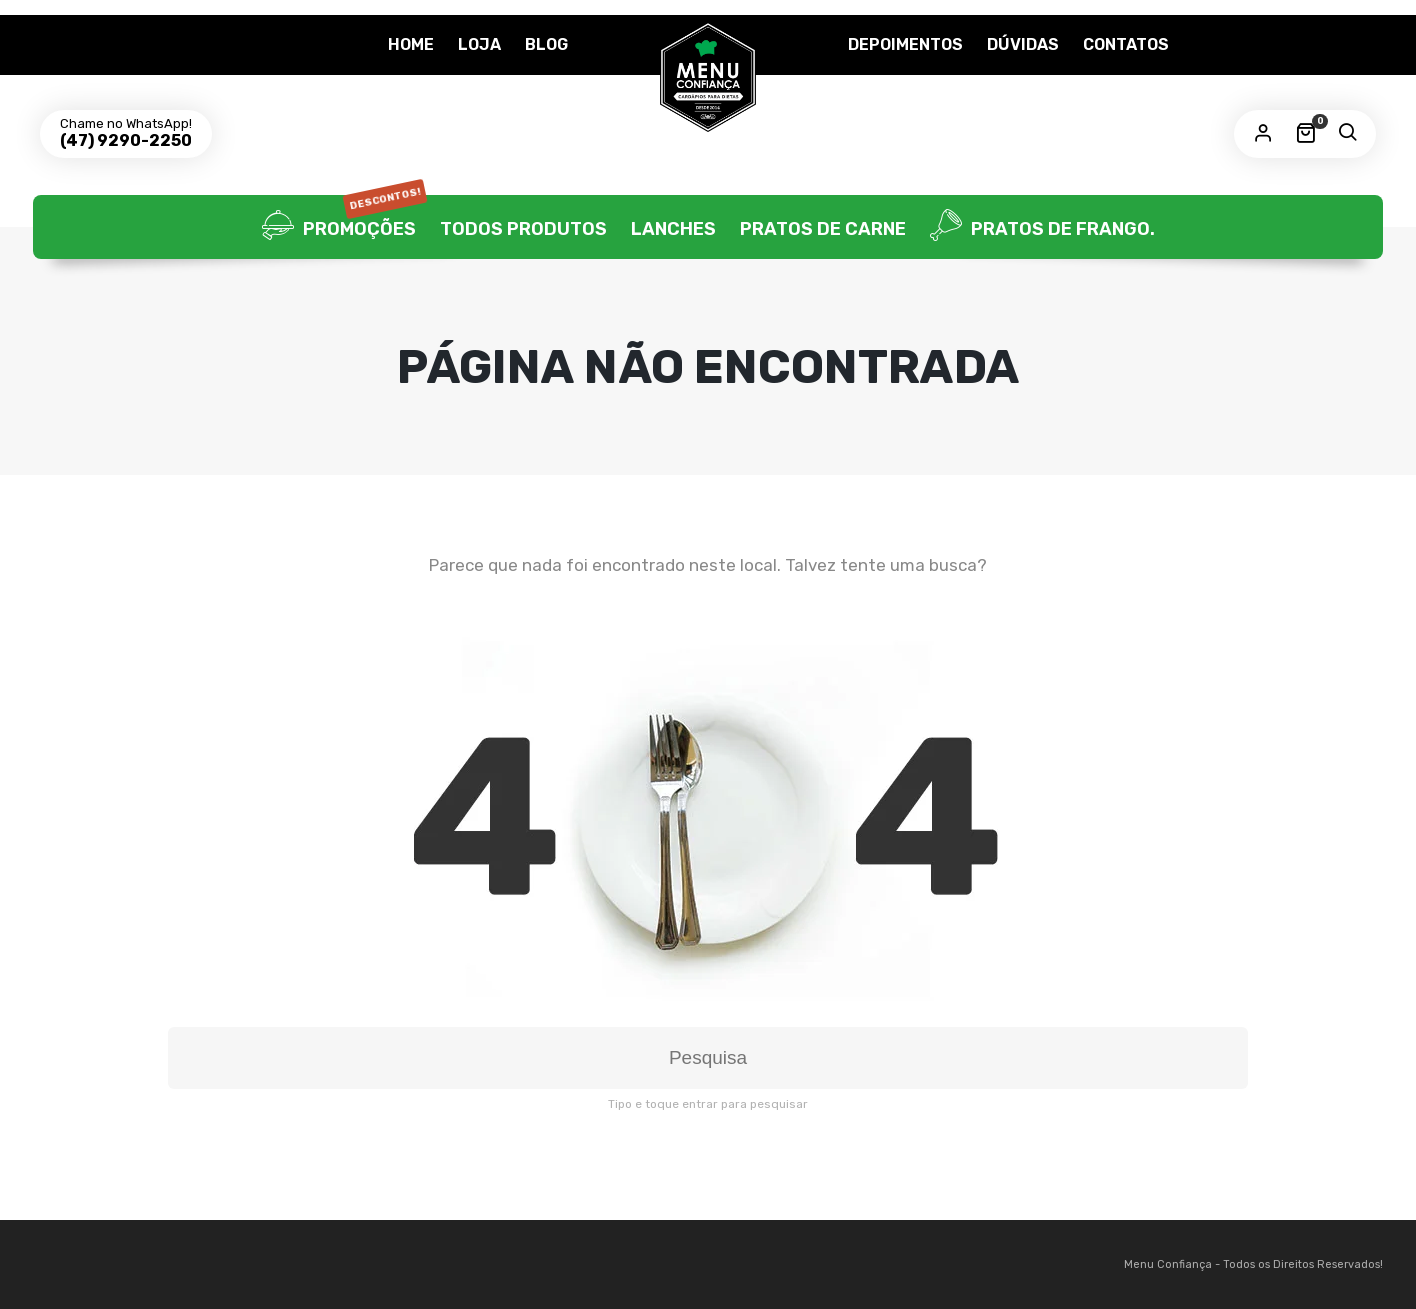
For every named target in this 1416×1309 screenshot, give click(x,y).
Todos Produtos (523, 229)
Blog (546, 44)
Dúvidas (1023, 44)
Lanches (673, 229)
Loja (479, 44)
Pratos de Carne (823, 229)
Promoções (344, 227)
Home (411, 44)
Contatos (1126, 44)
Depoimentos (905, 44)
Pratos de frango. (1042, 227)
